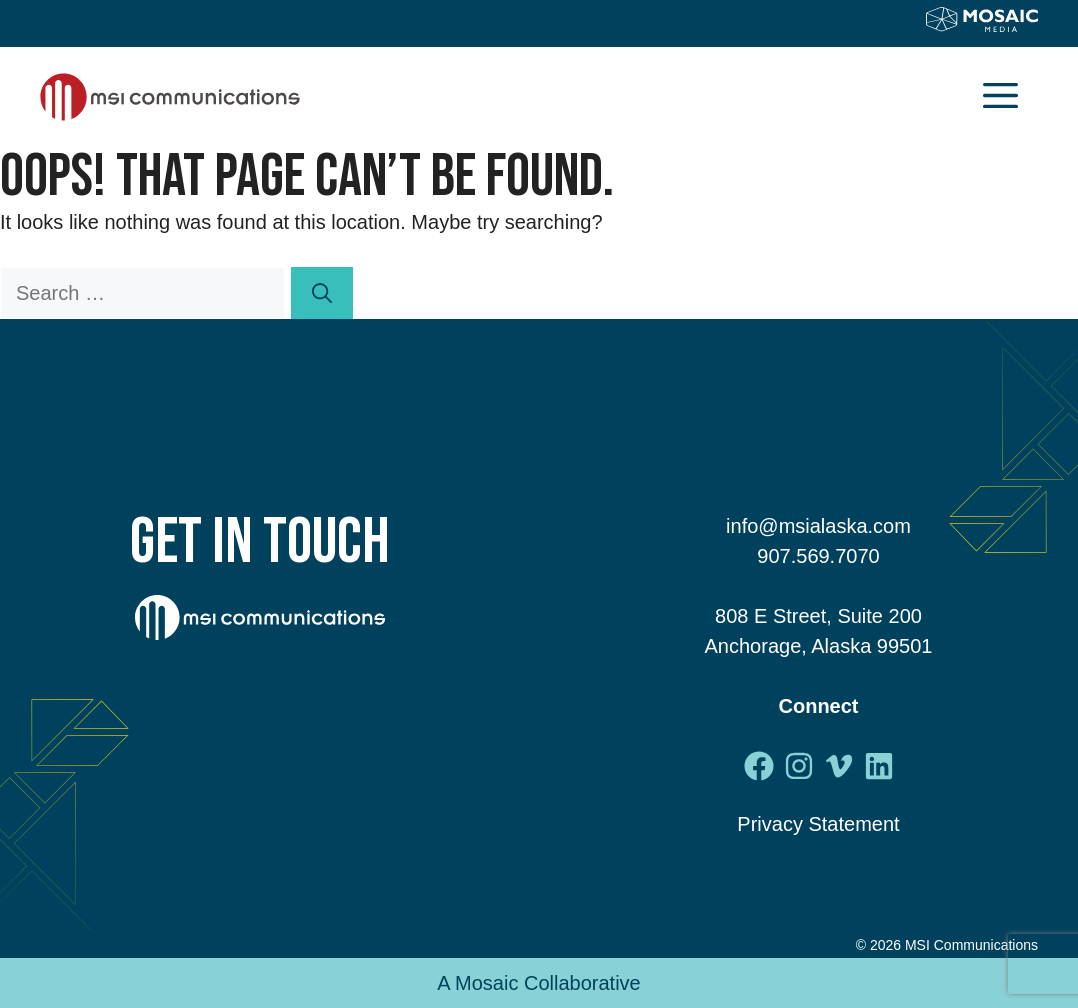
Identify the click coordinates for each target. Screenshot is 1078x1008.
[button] (1000, 97)
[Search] (322, 293)
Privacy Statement (818, 824)
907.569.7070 (818, 556)
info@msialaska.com (818, 526)
